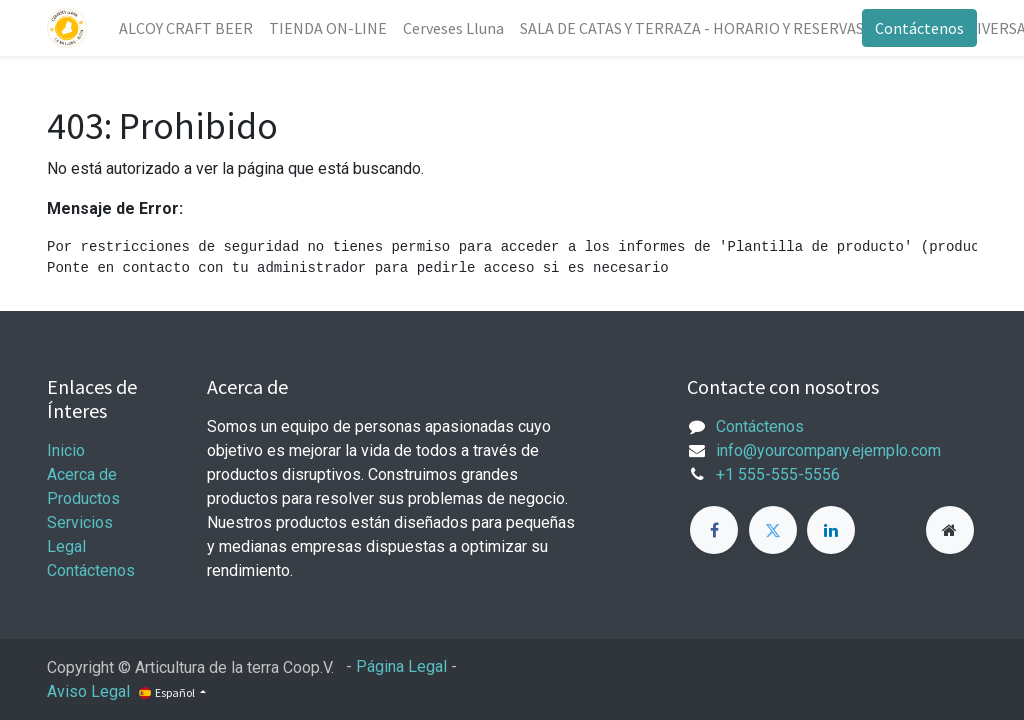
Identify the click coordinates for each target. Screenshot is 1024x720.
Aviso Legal (88, 691)
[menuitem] (186, 28)
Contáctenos (919, 28)
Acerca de (82, 474)
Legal (66, 546)
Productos (83, 498)
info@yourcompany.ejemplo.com (828, 450)
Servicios (80, 522)
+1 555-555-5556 (778, 474)
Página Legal (401, 666)
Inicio (66, 450)
